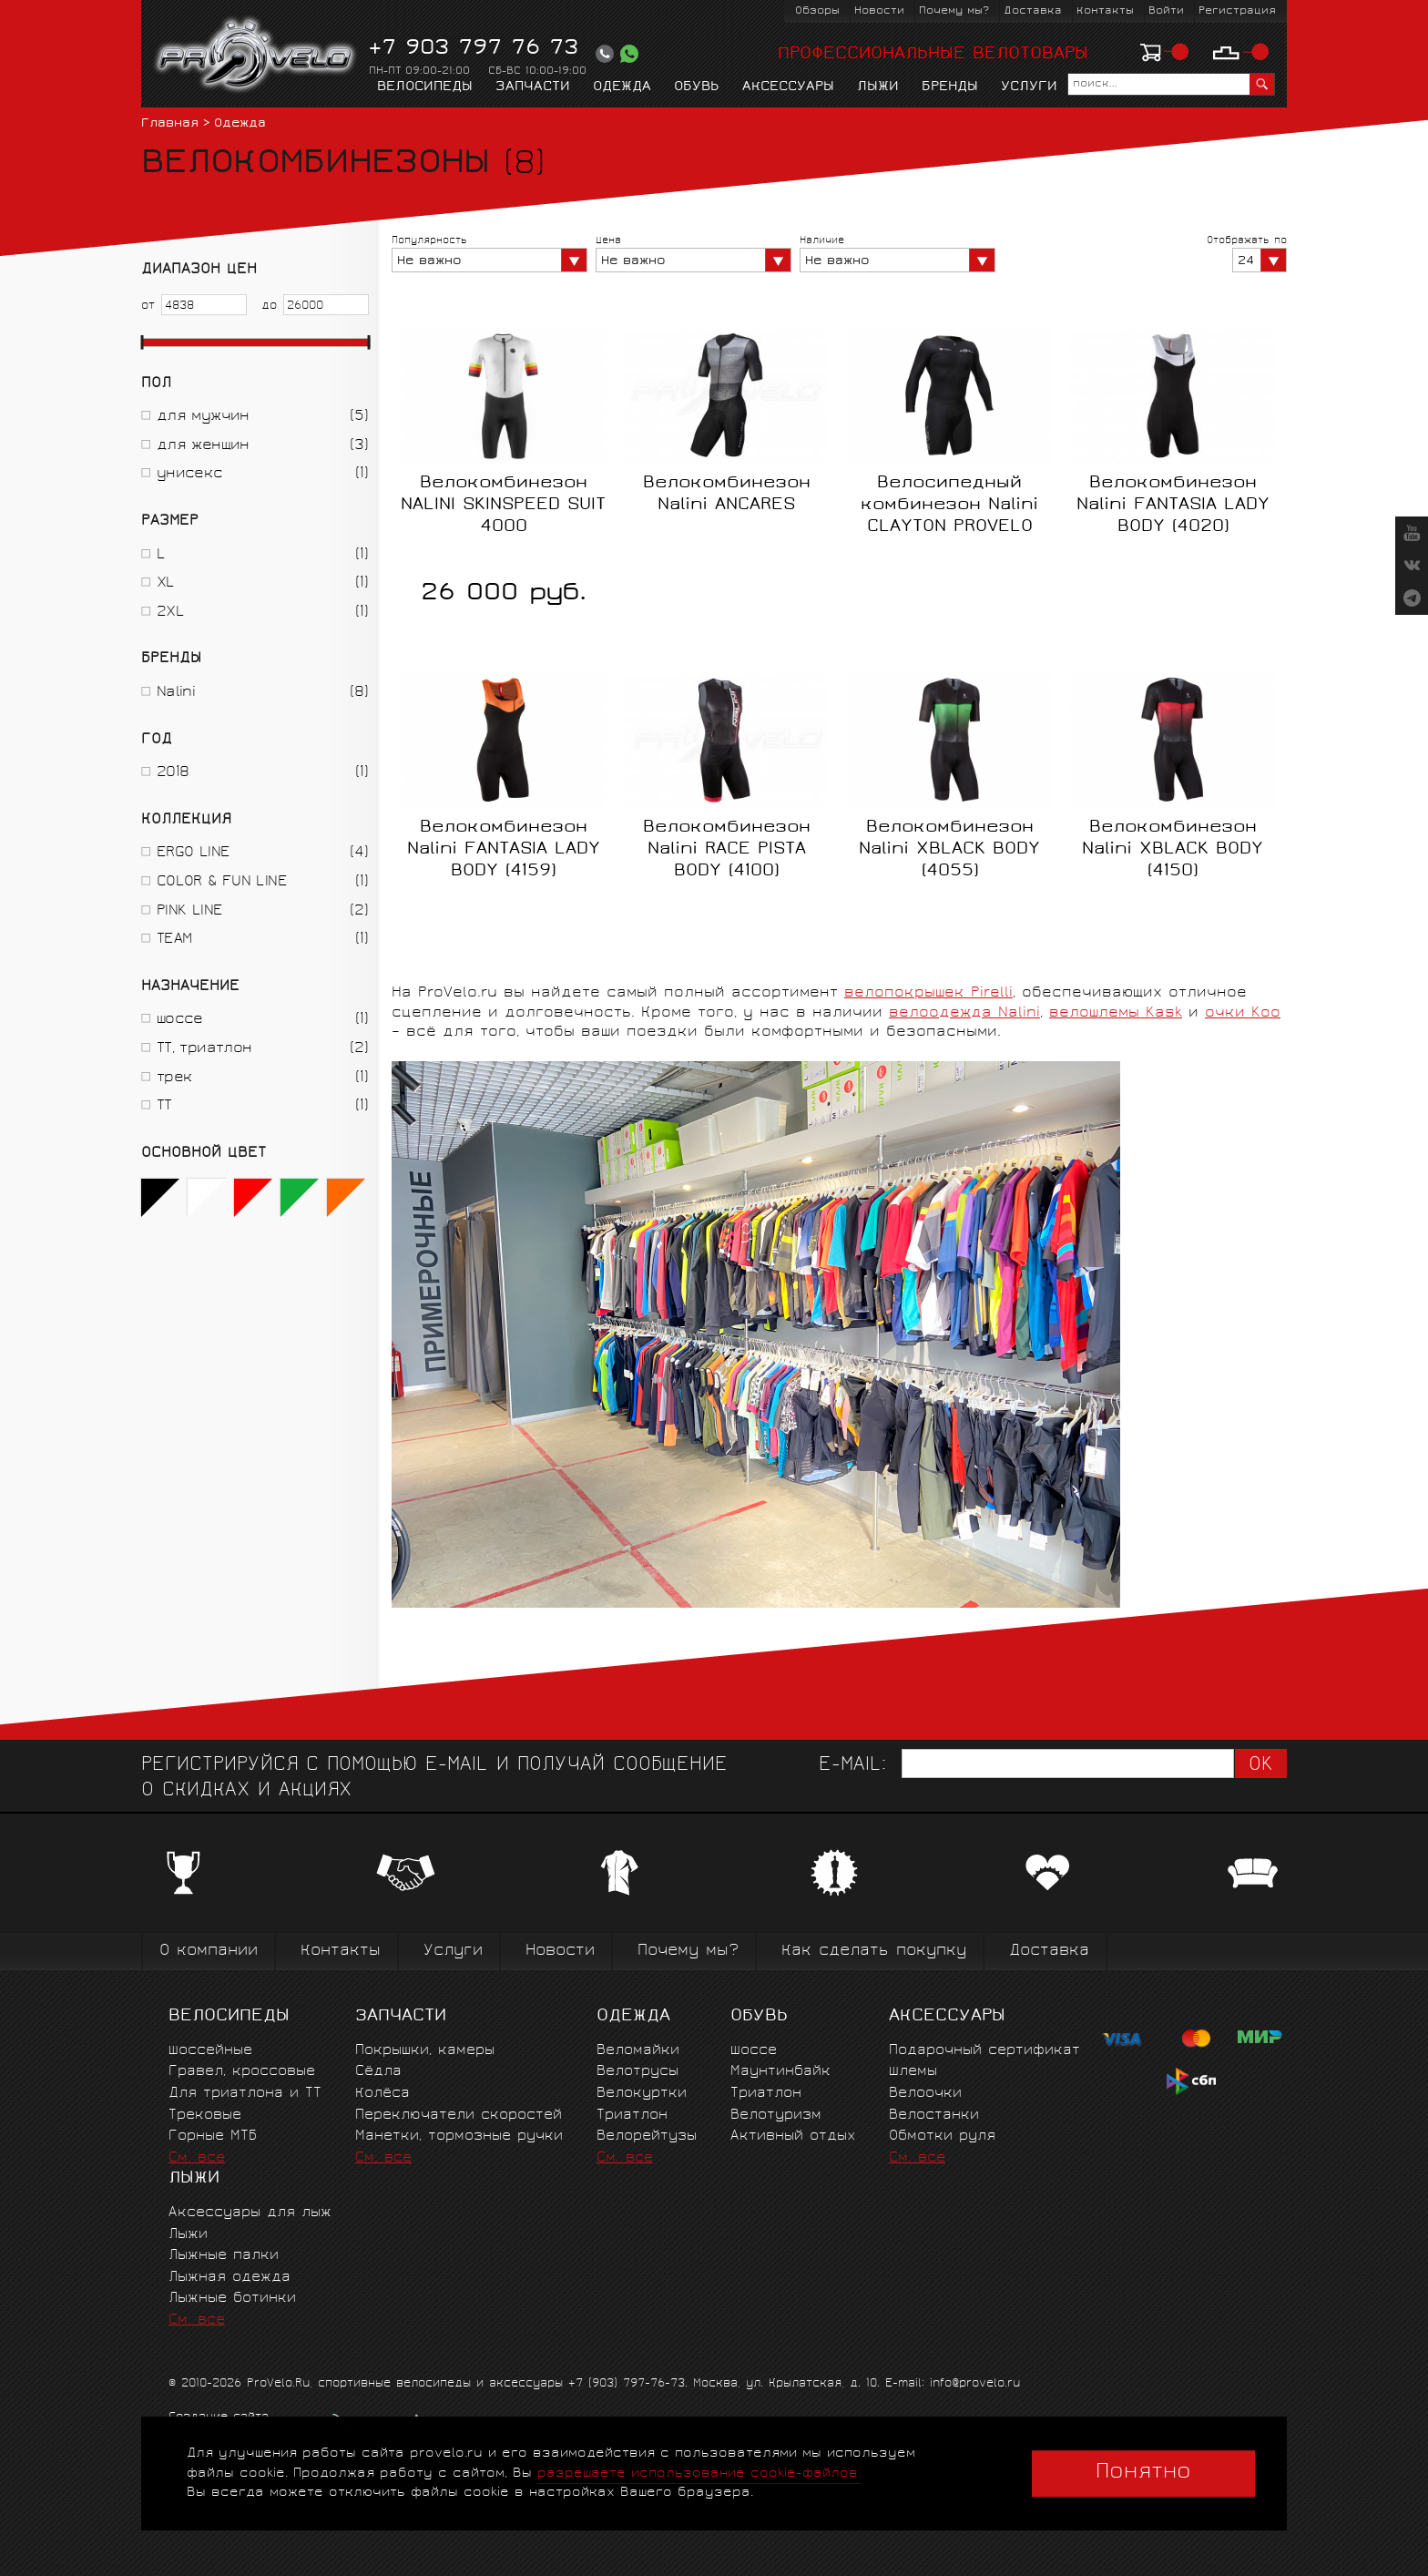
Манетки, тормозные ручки (459, 2136)
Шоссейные (210, 2050)
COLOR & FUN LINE (222, 882)
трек (174, 1078)
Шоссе (753, 2050)
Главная (170, 124)
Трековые (204, 2115)
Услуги (1029, 87)
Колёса (382, 2093)
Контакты (1105, 11)
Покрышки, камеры (425, 2050)
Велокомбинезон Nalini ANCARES (727, 494)
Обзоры (817, 11)
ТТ (164, 1106)
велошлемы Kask (1115, 1013)
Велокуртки (642, 2093)
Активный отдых (792, 2136)
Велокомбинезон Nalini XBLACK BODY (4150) (1172, 850)
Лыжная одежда (229, 2277)
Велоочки (925, 2093)
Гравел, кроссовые (241, 2071)
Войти (1166, 11)
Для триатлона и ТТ (244, 2093)
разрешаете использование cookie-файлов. (699, 2473)
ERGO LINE (193, 853)
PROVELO (256, 55)
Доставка (1033, 11)
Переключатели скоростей (458, 2115)
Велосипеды (425, 87)
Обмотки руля (942, 2136)
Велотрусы (637, 2071)
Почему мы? (954, 11)
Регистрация (1237, 11)
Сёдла (378, 2071)
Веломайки (638, 2050)
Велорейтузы (647, 2136)
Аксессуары (788, 87)
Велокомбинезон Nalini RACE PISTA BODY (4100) (727, 850)
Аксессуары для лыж (250, 2213)
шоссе (180, 1019)
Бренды (950, 87)
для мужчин (203, 416)
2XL (170, 612)
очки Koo (1242, 1013)
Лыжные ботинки (232, 2298)
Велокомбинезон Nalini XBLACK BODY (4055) (949, 850)
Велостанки (934, 2115)
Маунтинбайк (780, 2071)
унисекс (190, 474)
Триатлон (632, 2115)
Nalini (176, 692)
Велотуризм (775, 2115)
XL (166, 583)
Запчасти (532, 87)
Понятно (1143, 2473)
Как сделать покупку (873, 1951)
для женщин (203, 445)
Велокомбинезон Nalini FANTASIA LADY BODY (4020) (1173, 505)
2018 (173, 772)
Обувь (696, 87)
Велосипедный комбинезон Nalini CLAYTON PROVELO (949, 505)
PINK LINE (189, 911)
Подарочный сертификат (984, 2050)
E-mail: (852, 1765)
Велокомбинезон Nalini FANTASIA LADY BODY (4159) (503, 850)
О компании (208, 1951)
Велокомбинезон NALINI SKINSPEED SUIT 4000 (503, 505)
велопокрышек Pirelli (928, 993)
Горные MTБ (212, 2136)
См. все (196, 2158)
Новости (879, 11)
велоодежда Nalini (964, 1013)
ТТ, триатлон (204, 1048)
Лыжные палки (223, 2255)
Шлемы (913, 2071)
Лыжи (878, 87)
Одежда (622, 87)
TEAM (174, 939)
